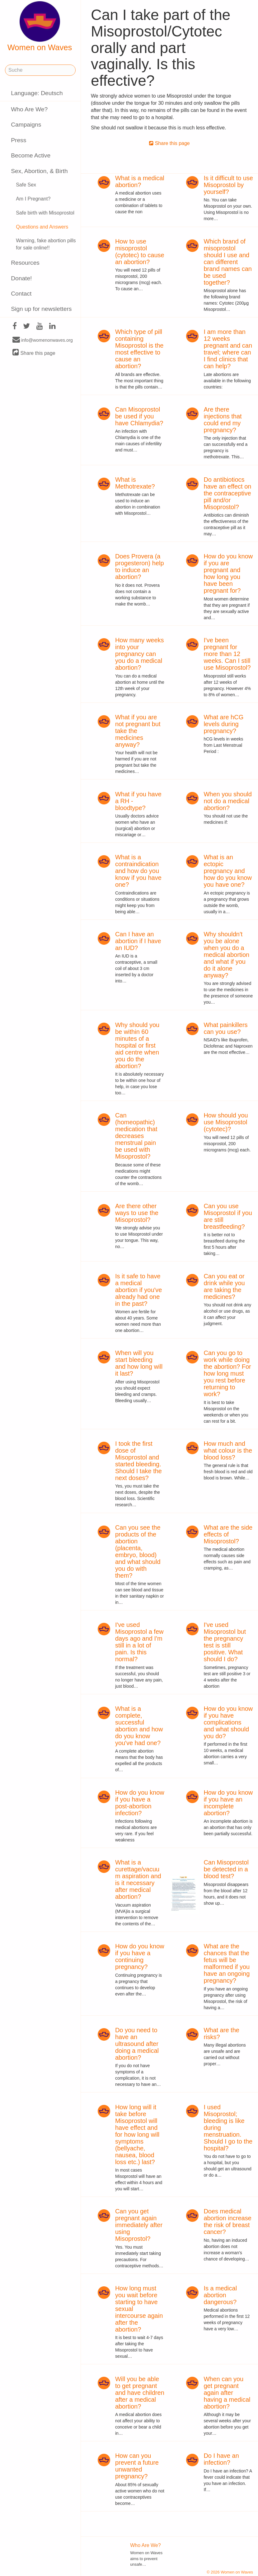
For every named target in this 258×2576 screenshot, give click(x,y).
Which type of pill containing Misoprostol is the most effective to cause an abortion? (139, 348)
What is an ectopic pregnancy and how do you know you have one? (228, 871)
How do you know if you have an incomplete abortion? (228, 1802)
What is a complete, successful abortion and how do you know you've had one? (139, 1725)
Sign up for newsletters (41, 309)
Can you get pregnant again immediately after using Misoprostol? (138, 2225)
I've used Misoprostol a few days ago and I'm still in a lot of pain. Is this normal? (139, 1641)
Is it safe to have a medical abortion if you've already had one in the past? (138, 1290)
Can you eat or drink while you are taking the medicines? (224, 1286)
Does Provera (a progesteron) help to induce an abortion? (139, 566)
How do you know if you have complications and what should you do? (228, 1722)
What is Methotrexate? (135, 483)
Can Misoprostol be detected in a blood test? (226, 1869)
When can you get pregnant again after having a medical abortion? (227, 2393)
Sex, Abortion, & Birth (39, 171)
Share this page (33, 353)
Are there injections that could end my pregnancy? (223, 419)
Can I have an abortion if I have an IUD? (138, 941)
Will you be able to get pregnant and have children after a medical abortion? (139, 2393)
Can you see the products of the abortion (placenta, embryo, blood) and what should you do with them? (138, 1551)
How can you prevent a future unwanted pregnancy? (137, 2466)
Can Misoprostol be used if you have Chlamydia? (139, 416)
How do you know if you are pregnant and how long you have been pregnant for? (228, 573)
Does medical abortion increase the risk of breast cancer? (227, 2221)
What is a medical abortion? (139, 181)
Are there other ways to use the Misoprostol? (136, 1213)
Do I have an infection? (221, 2459)
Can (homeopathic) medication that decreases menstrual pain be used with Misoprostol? (136, 1136)
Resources (25, 262)
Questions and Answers (42, 226)
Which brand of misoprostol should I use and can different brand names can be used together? (228, 262)
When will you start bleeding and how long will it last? (138, 1363)
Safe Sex (26, 184)
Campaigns (26, 124)
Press (18, 140)
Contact (21, 293)
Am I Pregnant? (33, 198)
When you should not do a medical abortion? (228, 801)
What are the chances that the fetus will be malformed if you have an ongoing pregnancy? (227, 1963)
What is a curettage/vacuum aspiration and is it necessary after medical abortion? (138, 1879)
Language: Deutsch (37, 93)
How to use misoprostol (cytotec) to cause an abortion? (139, 251)
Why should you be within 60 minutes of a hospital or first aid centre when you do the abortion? (137, 1045)
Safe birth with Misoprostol (45, 212)
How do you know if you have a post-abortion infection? (139, 1802)
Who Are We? (29, 109)
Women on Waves (39, 26)
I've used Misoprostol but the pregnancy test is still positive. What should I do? (225, 1641)
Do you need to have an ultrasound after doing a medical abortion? (137, 2044)
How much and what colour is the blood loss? (228, 1450)
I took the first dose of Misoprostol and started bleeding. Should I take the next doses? (138, 1460)
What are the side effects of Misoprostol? (228, 1534)
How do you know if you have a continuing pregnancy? (139, 1956)
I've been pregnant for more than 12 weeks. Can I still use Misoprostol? (227, 654)
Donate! (21, 278)
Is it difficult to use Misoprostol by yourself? (228, 185)
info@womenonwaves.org (42, 340)
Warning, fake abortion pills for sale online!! (46, 244)
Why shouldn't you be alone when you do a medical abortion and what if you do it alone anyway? (226, 955)
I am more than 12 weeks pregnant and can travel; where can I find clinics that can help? (228, 348)
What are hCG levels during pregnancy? (223, 724)
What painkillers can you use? (225, 1028)
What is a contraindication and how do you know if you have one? (138, 871)
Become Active (30, 155)
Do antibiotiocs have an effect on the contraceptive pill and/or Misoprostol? (227, 493)
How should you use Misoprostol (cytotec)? (226, 1122)
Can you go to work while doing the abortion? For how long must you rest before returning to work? (227, 1373)
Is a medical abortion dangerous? (220, 2295)
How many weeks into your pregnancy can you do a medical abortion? (139, 654)
